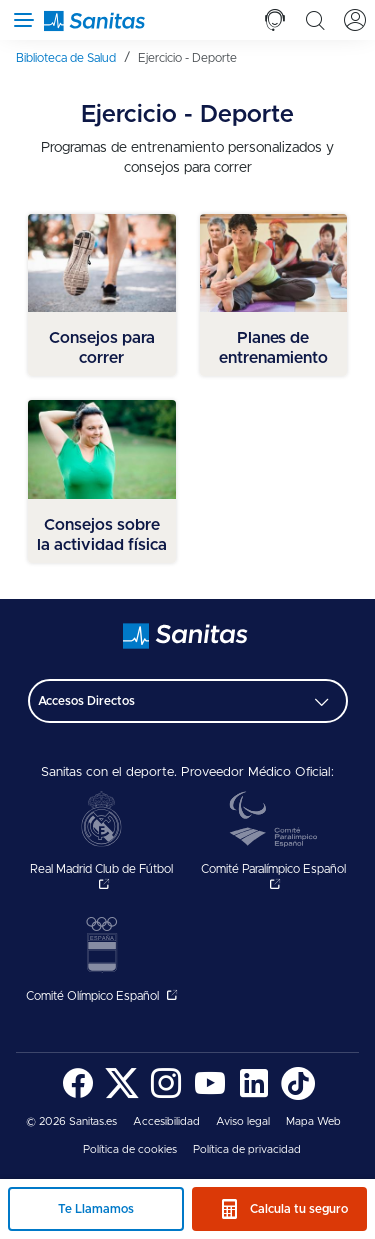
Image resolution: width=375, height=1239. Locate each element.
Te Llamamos (96, 1209)
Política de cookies (130, 1149)
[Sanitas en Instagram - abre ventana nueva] (166, 1096)
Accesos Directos (86, 701)
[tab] (275, 20)
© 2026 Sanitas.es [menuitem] (71, 1121)
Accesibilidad (166, 1121)
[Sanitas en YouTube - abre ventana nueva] (210, 1096)
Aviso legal (243, 1121)
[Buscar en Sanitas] (315, 20)
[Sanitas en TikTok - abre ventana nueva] (298, 1096)
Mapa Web (313, 1121)
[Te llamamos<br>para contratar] (275, 20)
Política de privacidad (247, 1149)
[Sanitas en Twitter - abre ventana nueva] (122, 1096)
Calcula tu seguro (299, 1209)
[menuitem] (73, 58)
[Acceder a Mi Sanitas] (355, 20)
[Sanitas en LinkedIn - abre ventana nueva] (254, 1096)
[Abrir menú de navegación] (20, 20)
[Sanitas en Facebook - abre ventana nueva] (78, 1096)
